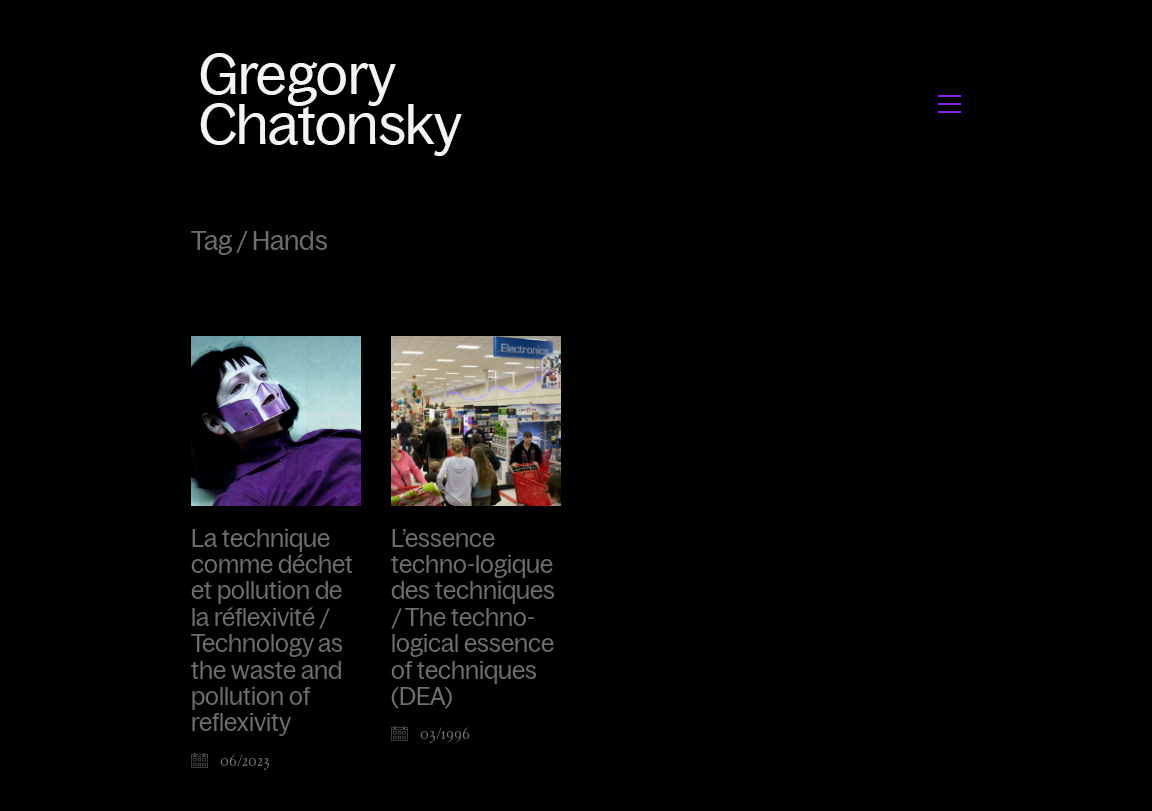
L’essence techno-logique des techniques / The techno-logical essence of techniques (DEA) (473, 618)
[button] (949, 104)
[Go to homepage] (336, 103)
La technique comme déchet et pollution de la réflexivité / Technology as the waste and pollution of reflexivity (272, 631)
